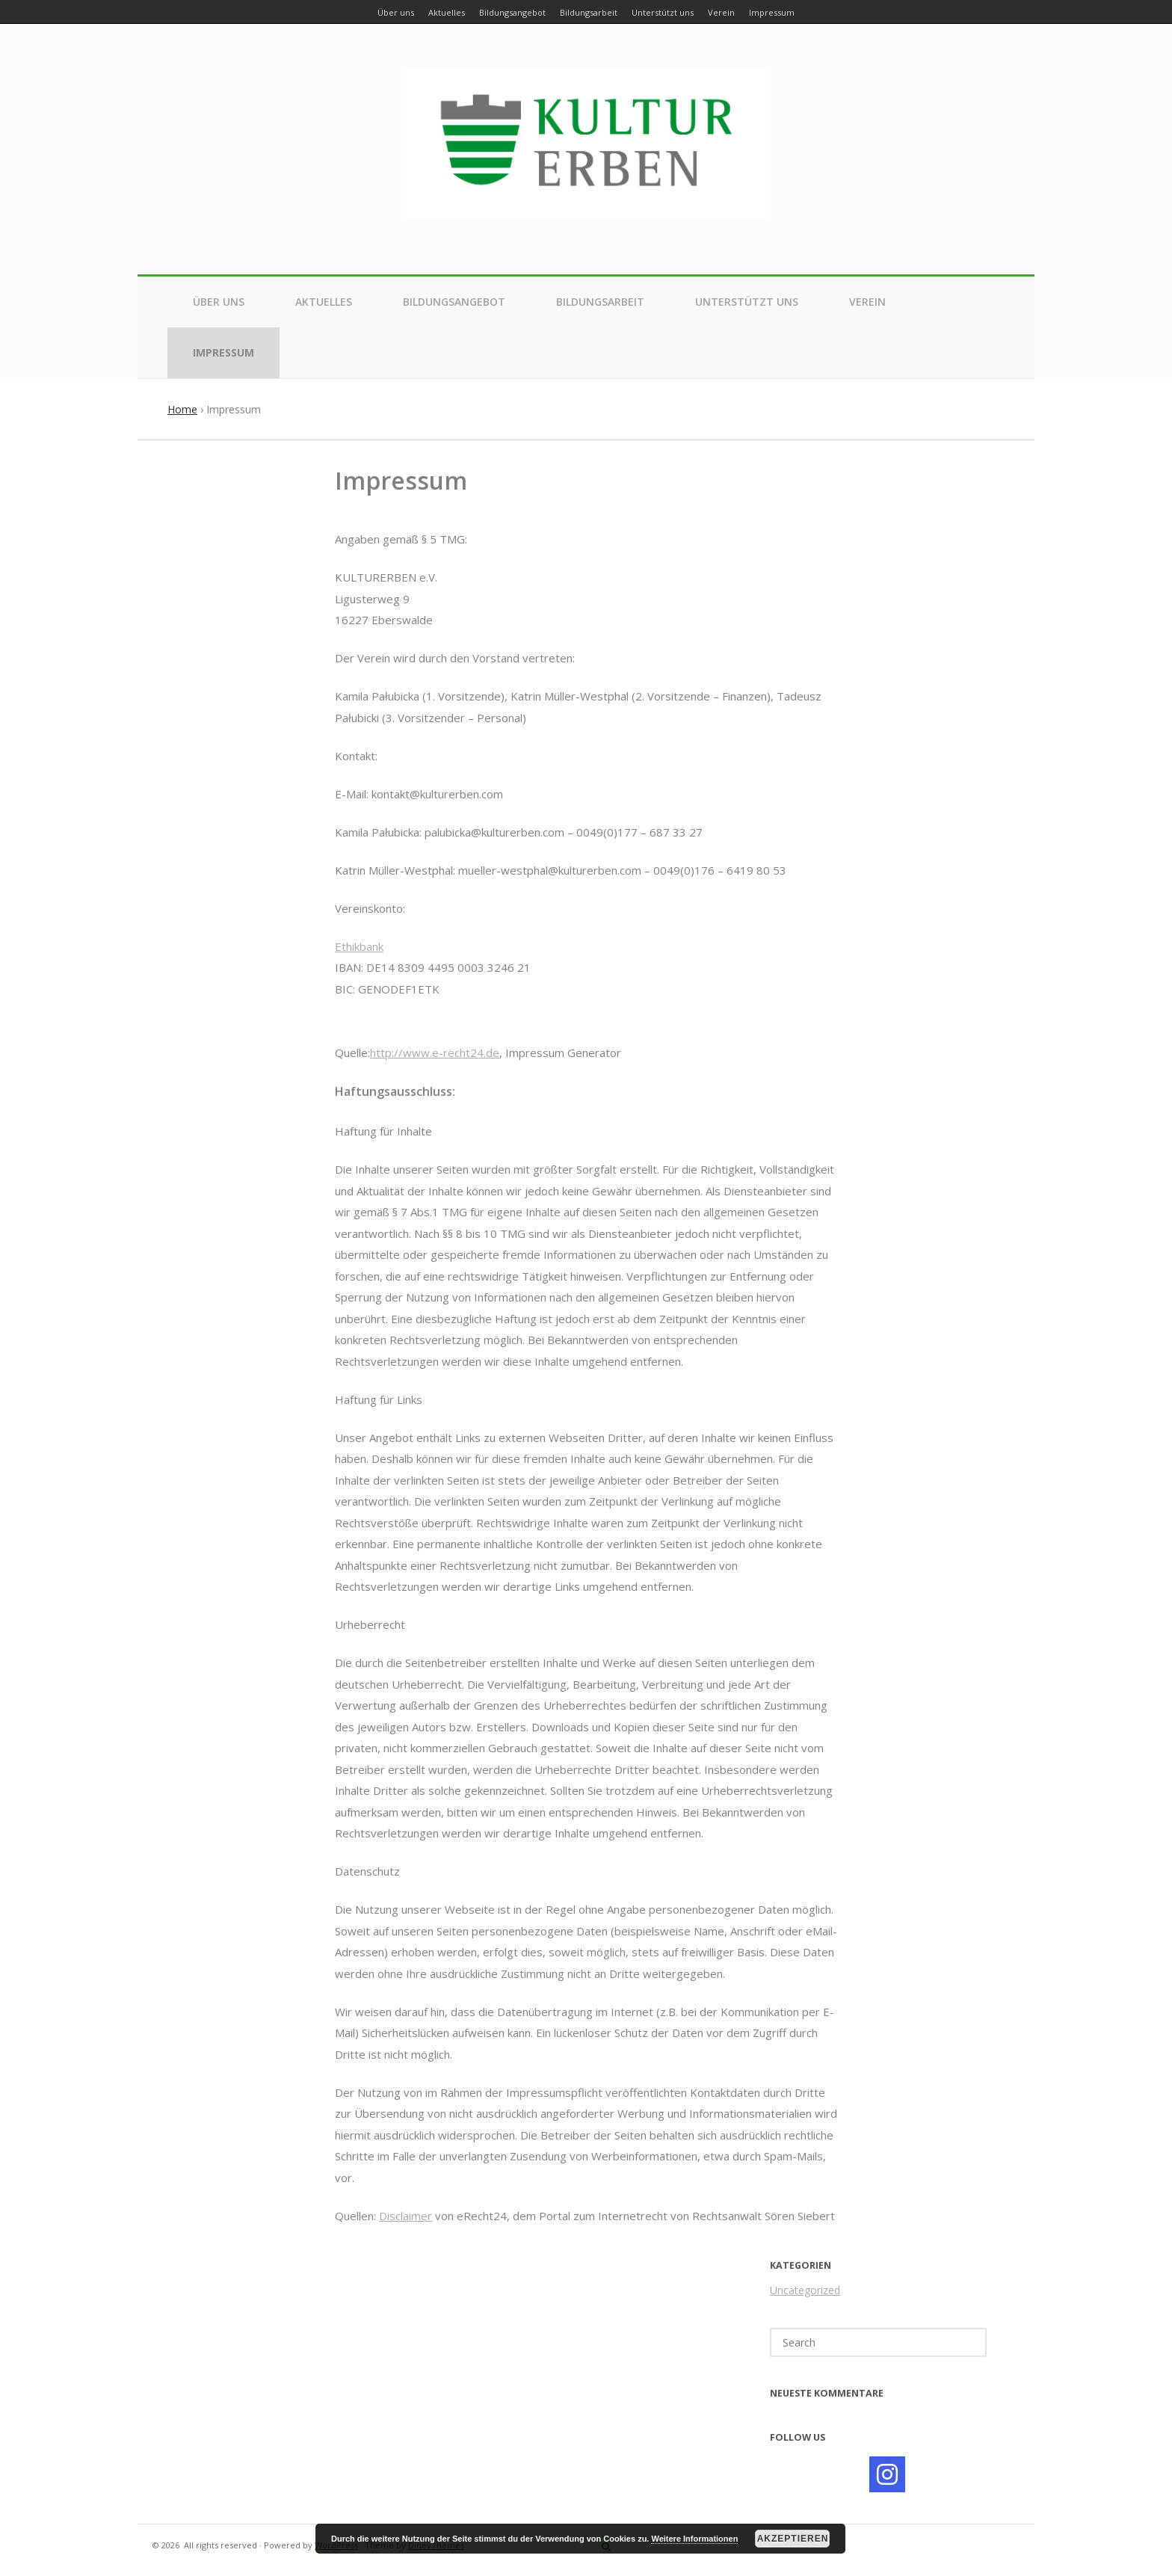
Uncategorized (805, 2290)
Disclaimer (405, 2215)
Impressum (223, 352)
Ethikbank (359, 946)
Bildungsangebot (454, 302)
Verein (867, 302)
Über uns (218, 302)
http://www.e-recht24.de (434, 1052)
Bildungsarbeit (600, 302)
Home (182, 409)
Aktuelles (323, 302)
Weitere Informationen (694, 2538)
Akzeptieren (793, 2538)
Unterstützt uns (746, 302)
